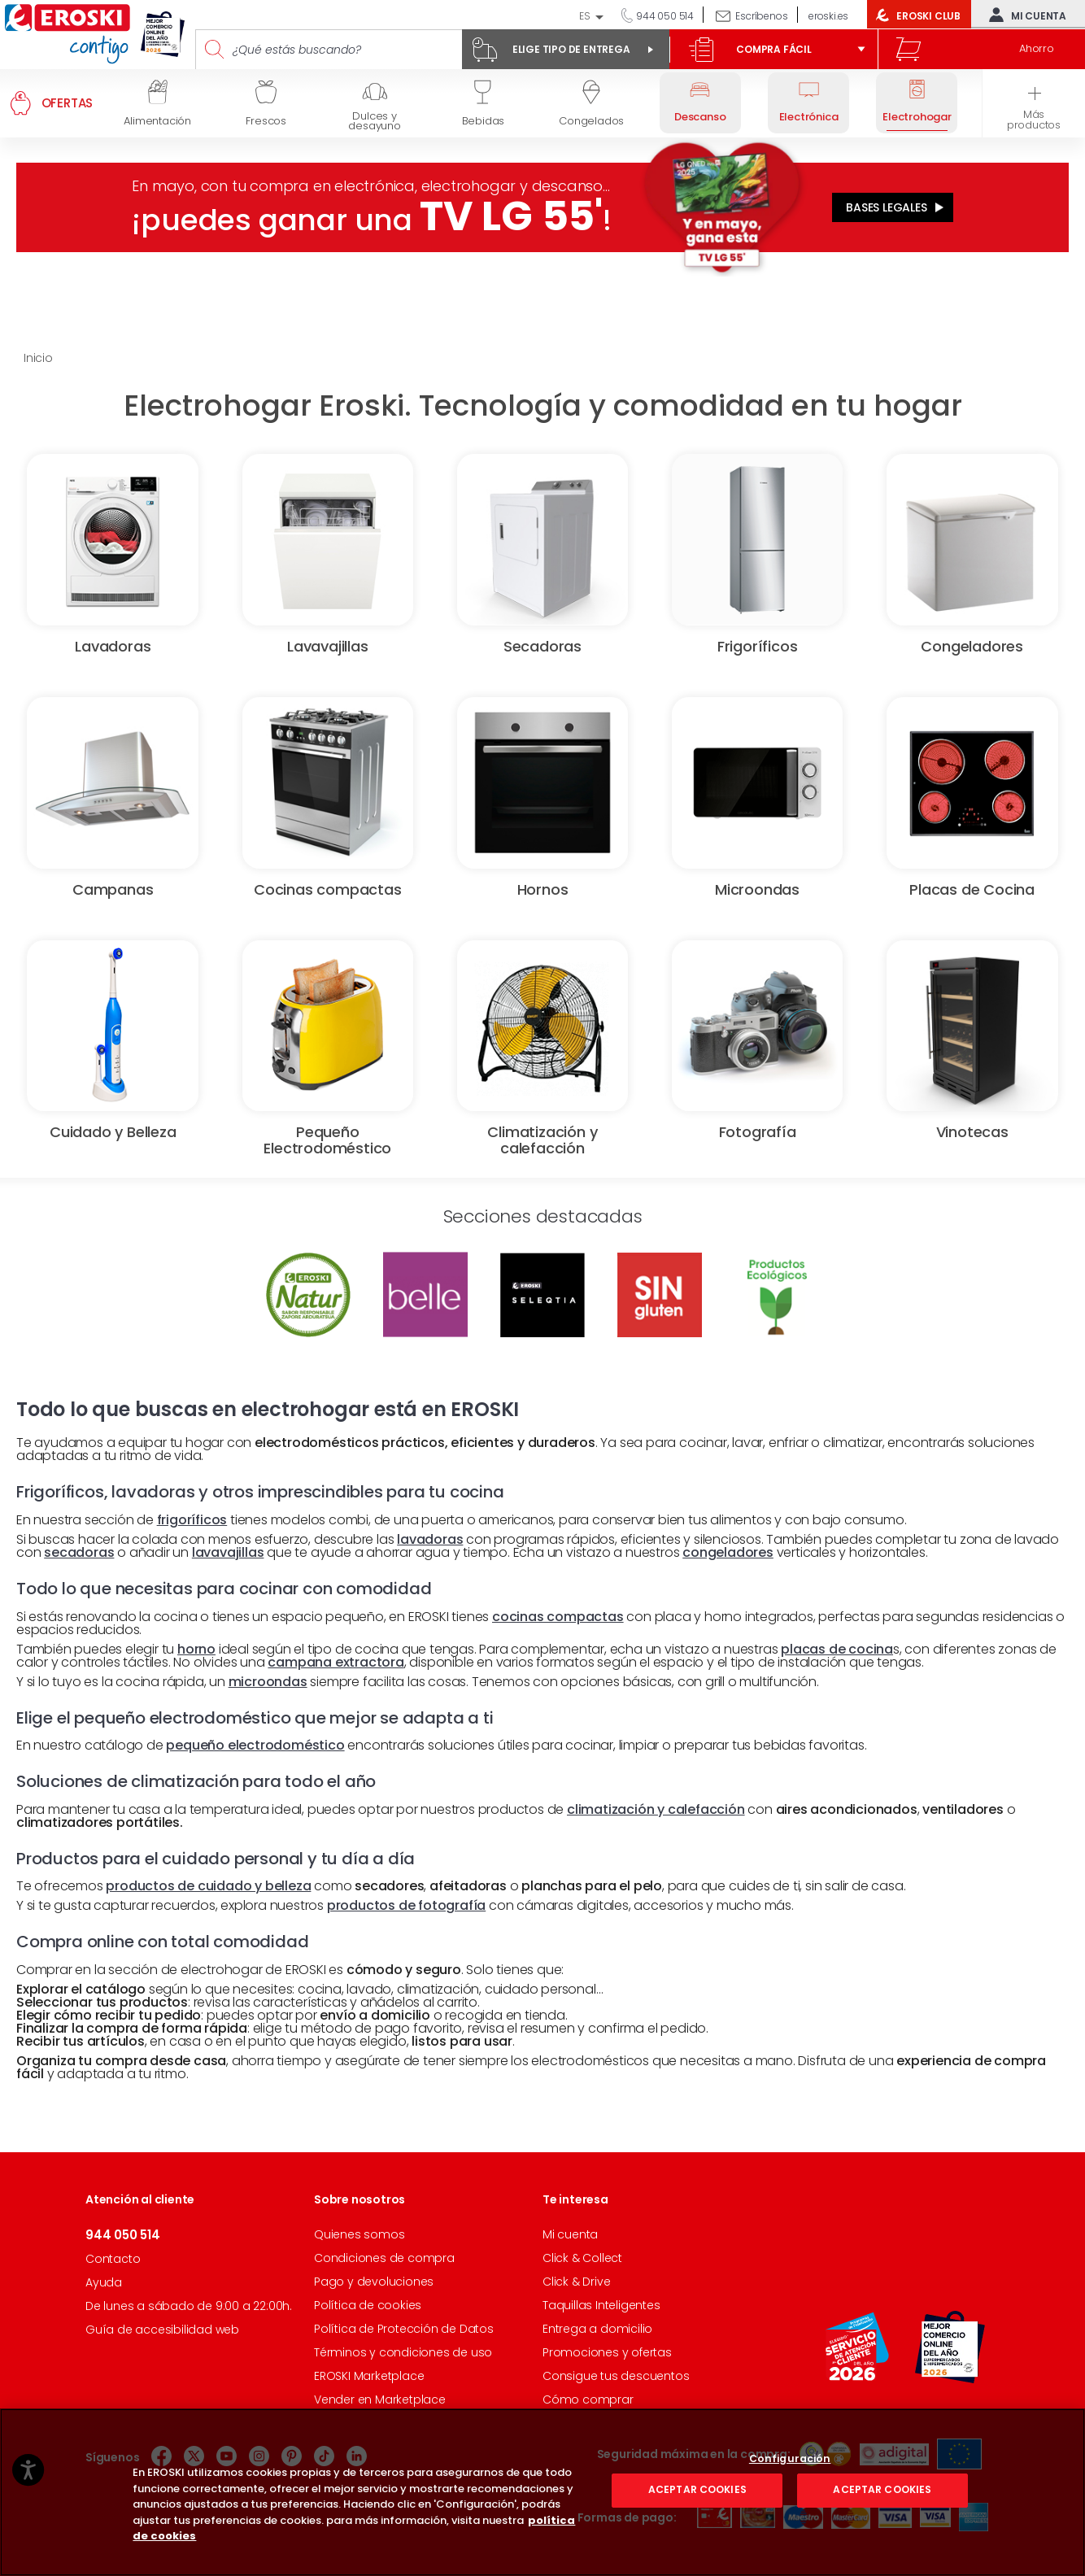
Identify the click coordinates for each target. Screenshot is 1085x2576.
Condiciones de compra (384, 2258)
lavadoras (430, 1539)
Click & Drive (576, 2281)
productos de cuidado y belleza (208, 1885)
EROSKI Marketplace (369, 2376)
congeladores (727, 1552)
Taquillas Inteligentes (601, 2305)
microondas (268, 1681)
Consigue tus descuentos (615, 2376)
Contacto (112, 2259)
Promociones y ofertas (607, 2352)
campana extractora (335, 1662)
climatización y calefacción (656, 1809)
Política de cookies (367, 2305)
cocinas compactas (558, 1616)
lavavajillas (228, 1552)
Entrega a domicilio (597, 2329)
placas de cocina (837, 1649)
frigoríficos (192, 1519)
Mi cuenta (1024, 14)
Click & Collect (582, 2258)
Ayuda (103, 2282)
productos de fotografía (406, 1905)
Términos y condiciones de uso (403, 2352)
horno (196, 1649)
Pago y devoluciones (374, 2281)
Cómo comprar (588, 2399)
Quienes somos (359, 2234)
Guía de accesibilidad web (162, 2329)
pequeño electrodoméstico (255, 1745)
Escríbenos (761, 16)
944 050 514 (664, 16)
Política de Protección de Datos (404, 2329)
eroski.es (828, 16)
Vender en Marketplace (380, 2399)
